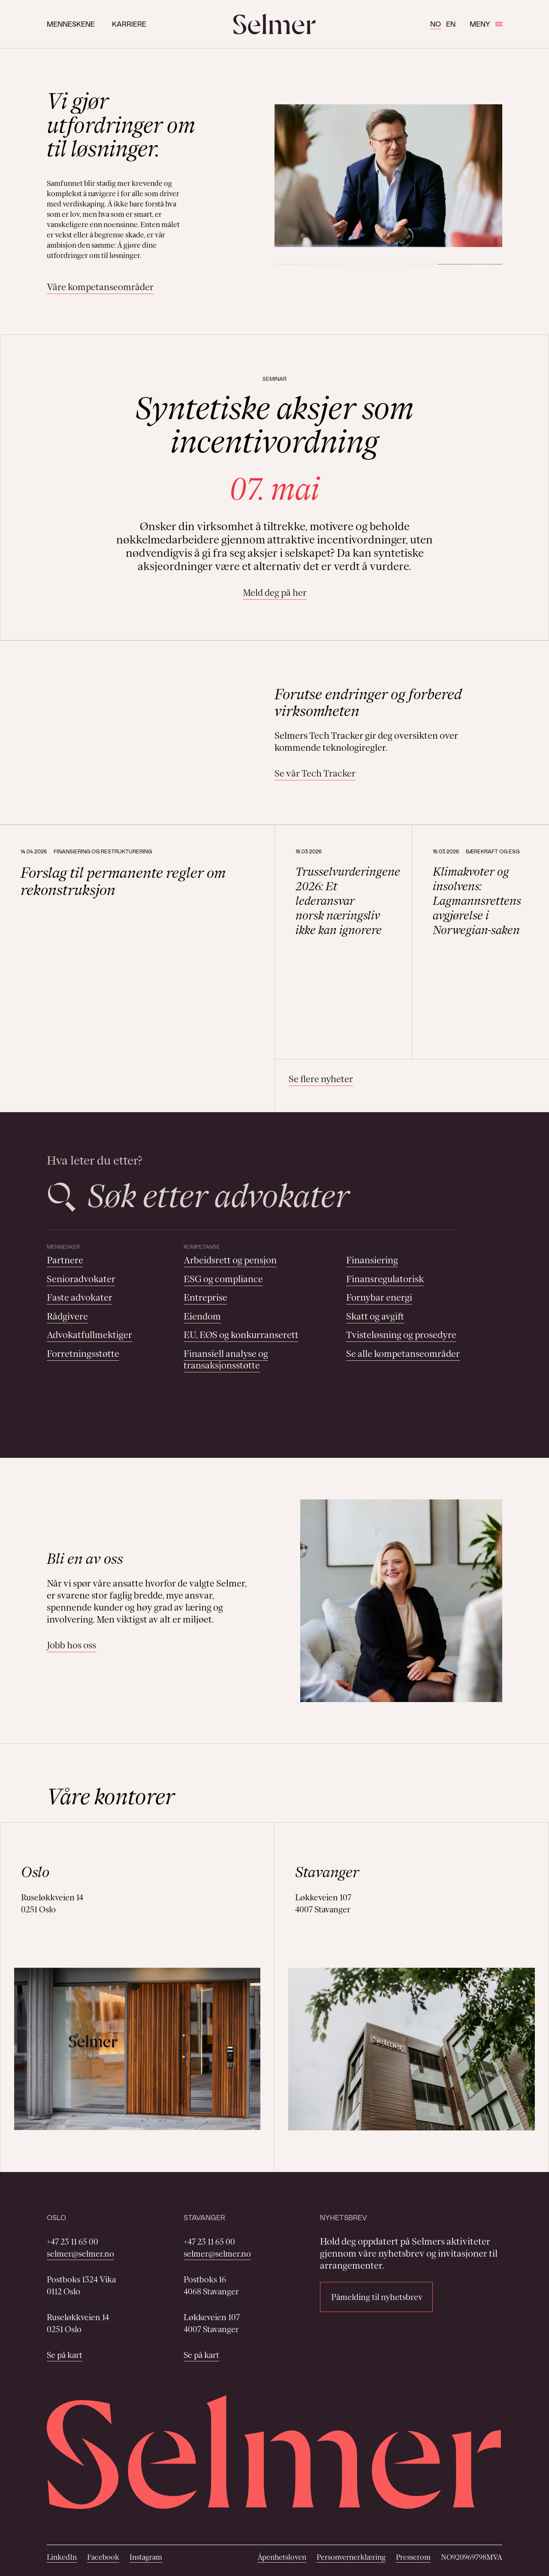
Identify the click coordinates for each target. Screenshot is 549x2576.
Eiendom (202, 1316)
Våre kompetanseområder (100, 287)
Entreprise (205, 1297)
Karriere (129, 24)
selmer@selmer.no (80, 2253)
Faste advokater (79, 1297)
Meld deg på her (275, 592)
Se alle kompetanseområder (403, 1353)
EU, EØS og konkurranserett (241, 1335)
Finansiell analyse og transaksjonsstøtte (226, 1359)
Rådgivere (67, 1316)
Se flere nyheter (321, 1079)
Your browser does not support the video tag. (148, 732)
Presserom (413, 2557)
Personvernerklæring (351, 2557)
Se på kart (64, 2355)
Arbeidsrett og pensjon (230, 1260)
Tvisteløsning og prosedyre (401, 1335)
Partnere (65, 1260)
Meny (486, 24)
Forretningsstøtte (83, 1353)
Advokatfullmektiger (89, 1335)
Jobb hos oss (71, 1645)
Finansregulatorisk (385, 1279)
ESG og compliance (223, 1279)
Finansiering (372, 1260)
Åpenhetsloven (281, 2557)
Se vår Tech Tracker (315, 773)
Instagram (146, 2557)
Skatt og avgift (375, 1316)
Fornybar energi (379, 1297)
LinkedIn (62, 2557)
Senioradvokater (81, 1279)
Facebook (103, 2557)
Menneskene (71, 24)
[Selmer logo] (274, 24)
